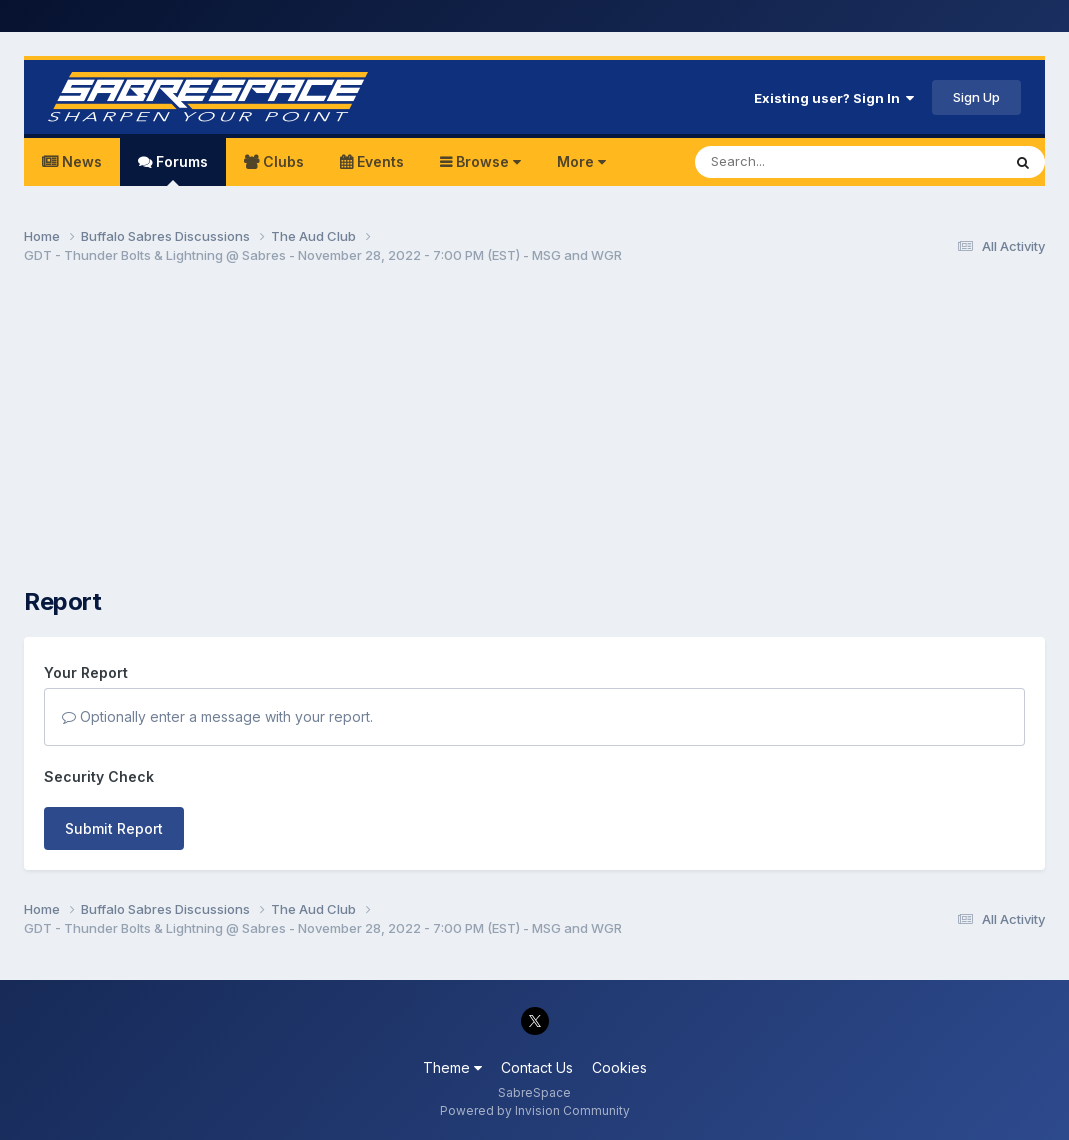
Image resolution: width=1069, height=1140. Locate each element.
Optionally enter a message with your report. (217, 716)
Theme (452, 1067)
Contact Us (537, 1067)
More (581, 161)
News (80, 161)
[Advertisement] (535, 436)
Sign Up (976, 97)
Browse (486, 161)
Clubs (281, 161)
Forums (180, 169)
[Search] (793, 162)
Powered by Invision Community (535, 1110)
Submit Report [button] (114, 828)
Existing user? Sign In (834, 98)
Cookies (619, 1067)
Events (378, 161)
